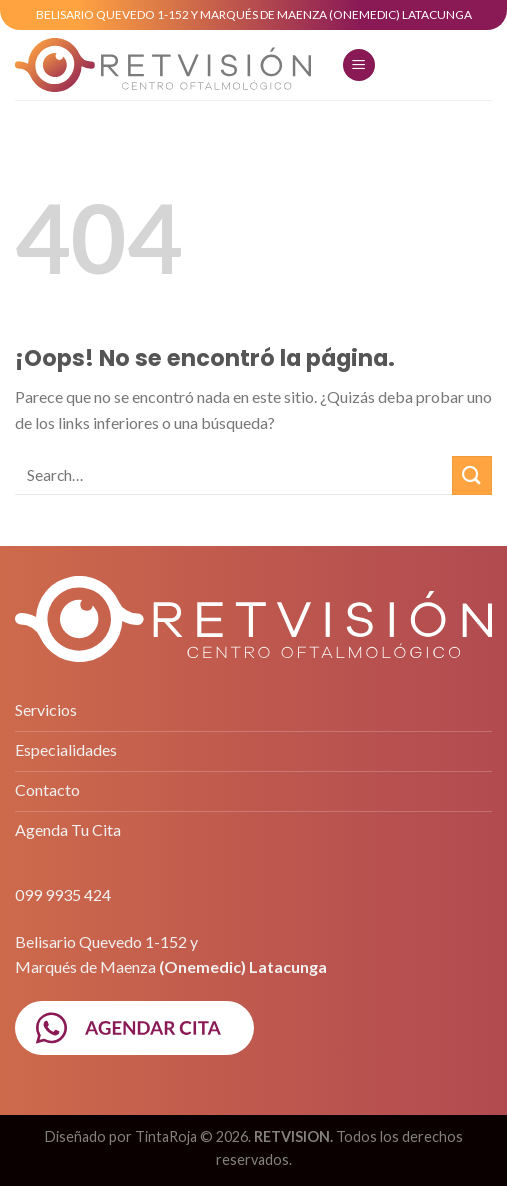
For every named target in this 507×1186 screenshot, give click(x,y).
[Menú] (359, 65)
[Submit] (472, 475)
